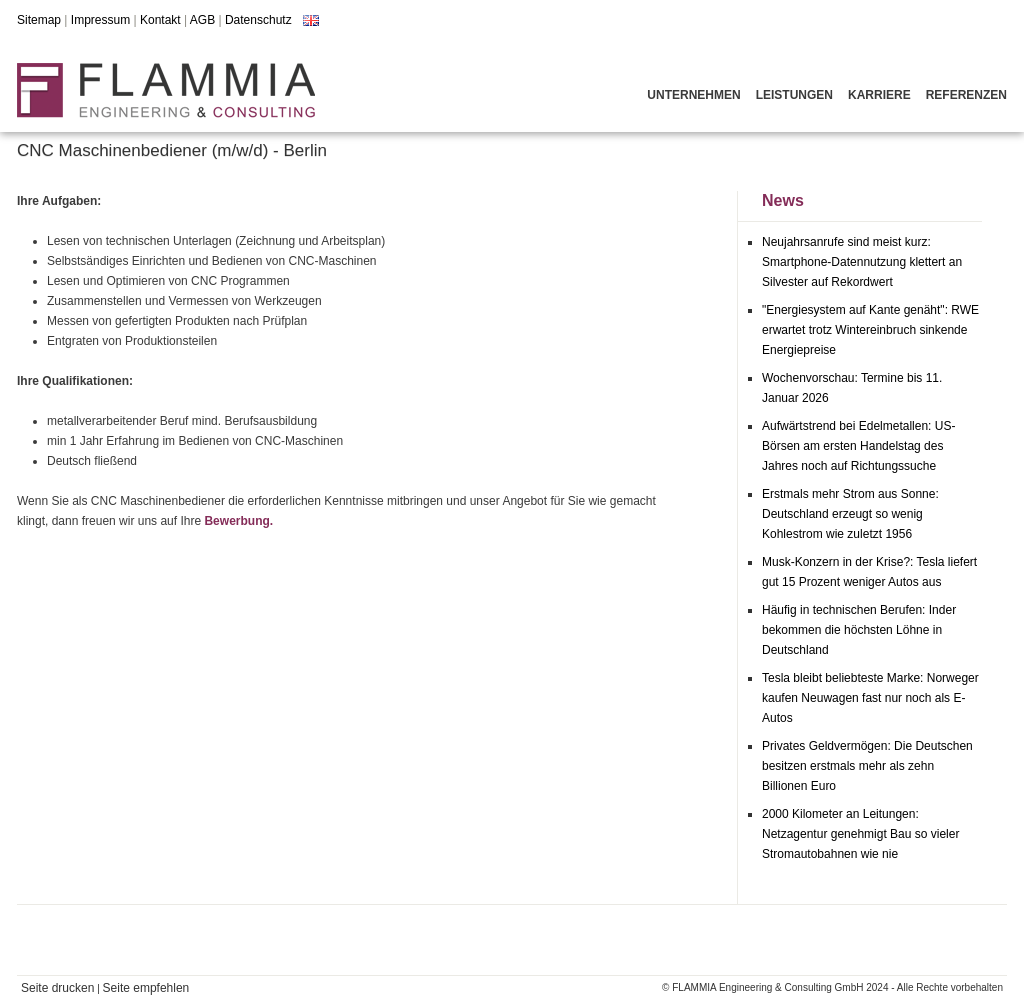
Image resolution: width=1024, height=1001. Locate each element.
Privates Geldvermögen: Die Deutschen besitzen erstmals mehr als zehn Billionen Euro (867, 766)
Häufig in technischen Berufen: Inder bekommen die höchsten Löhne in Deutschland (859, 630)
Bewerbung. (238, 521)
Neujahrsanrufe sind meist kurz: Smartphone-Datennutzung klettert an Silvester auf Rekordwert (862, 262)
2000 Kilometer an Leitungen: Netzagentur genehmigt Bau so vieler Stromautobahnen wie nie (860, 834)
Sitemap (39, 20)
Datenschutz (258, 20)
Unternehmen (693, 95)
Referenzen (966, 95)
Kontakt (160, 20)
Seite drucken (57, 988)
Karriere (879, 95)
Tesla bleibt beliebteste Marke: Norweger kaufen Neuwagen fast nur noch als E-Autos (870, 698)
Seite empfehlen (146, 988)
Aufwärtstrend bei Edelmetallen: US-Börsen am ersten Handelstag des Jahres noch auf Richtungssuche (858, 446)
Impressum (100, 20)
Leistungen (794, 95)
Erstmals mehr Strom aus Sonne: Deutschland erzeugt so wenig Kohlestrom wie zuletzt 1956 (850, 514)
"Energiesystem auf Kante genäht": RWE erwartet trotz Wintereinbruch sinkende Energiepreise (870, 330)
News (783, 200)
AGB (202, 20)
